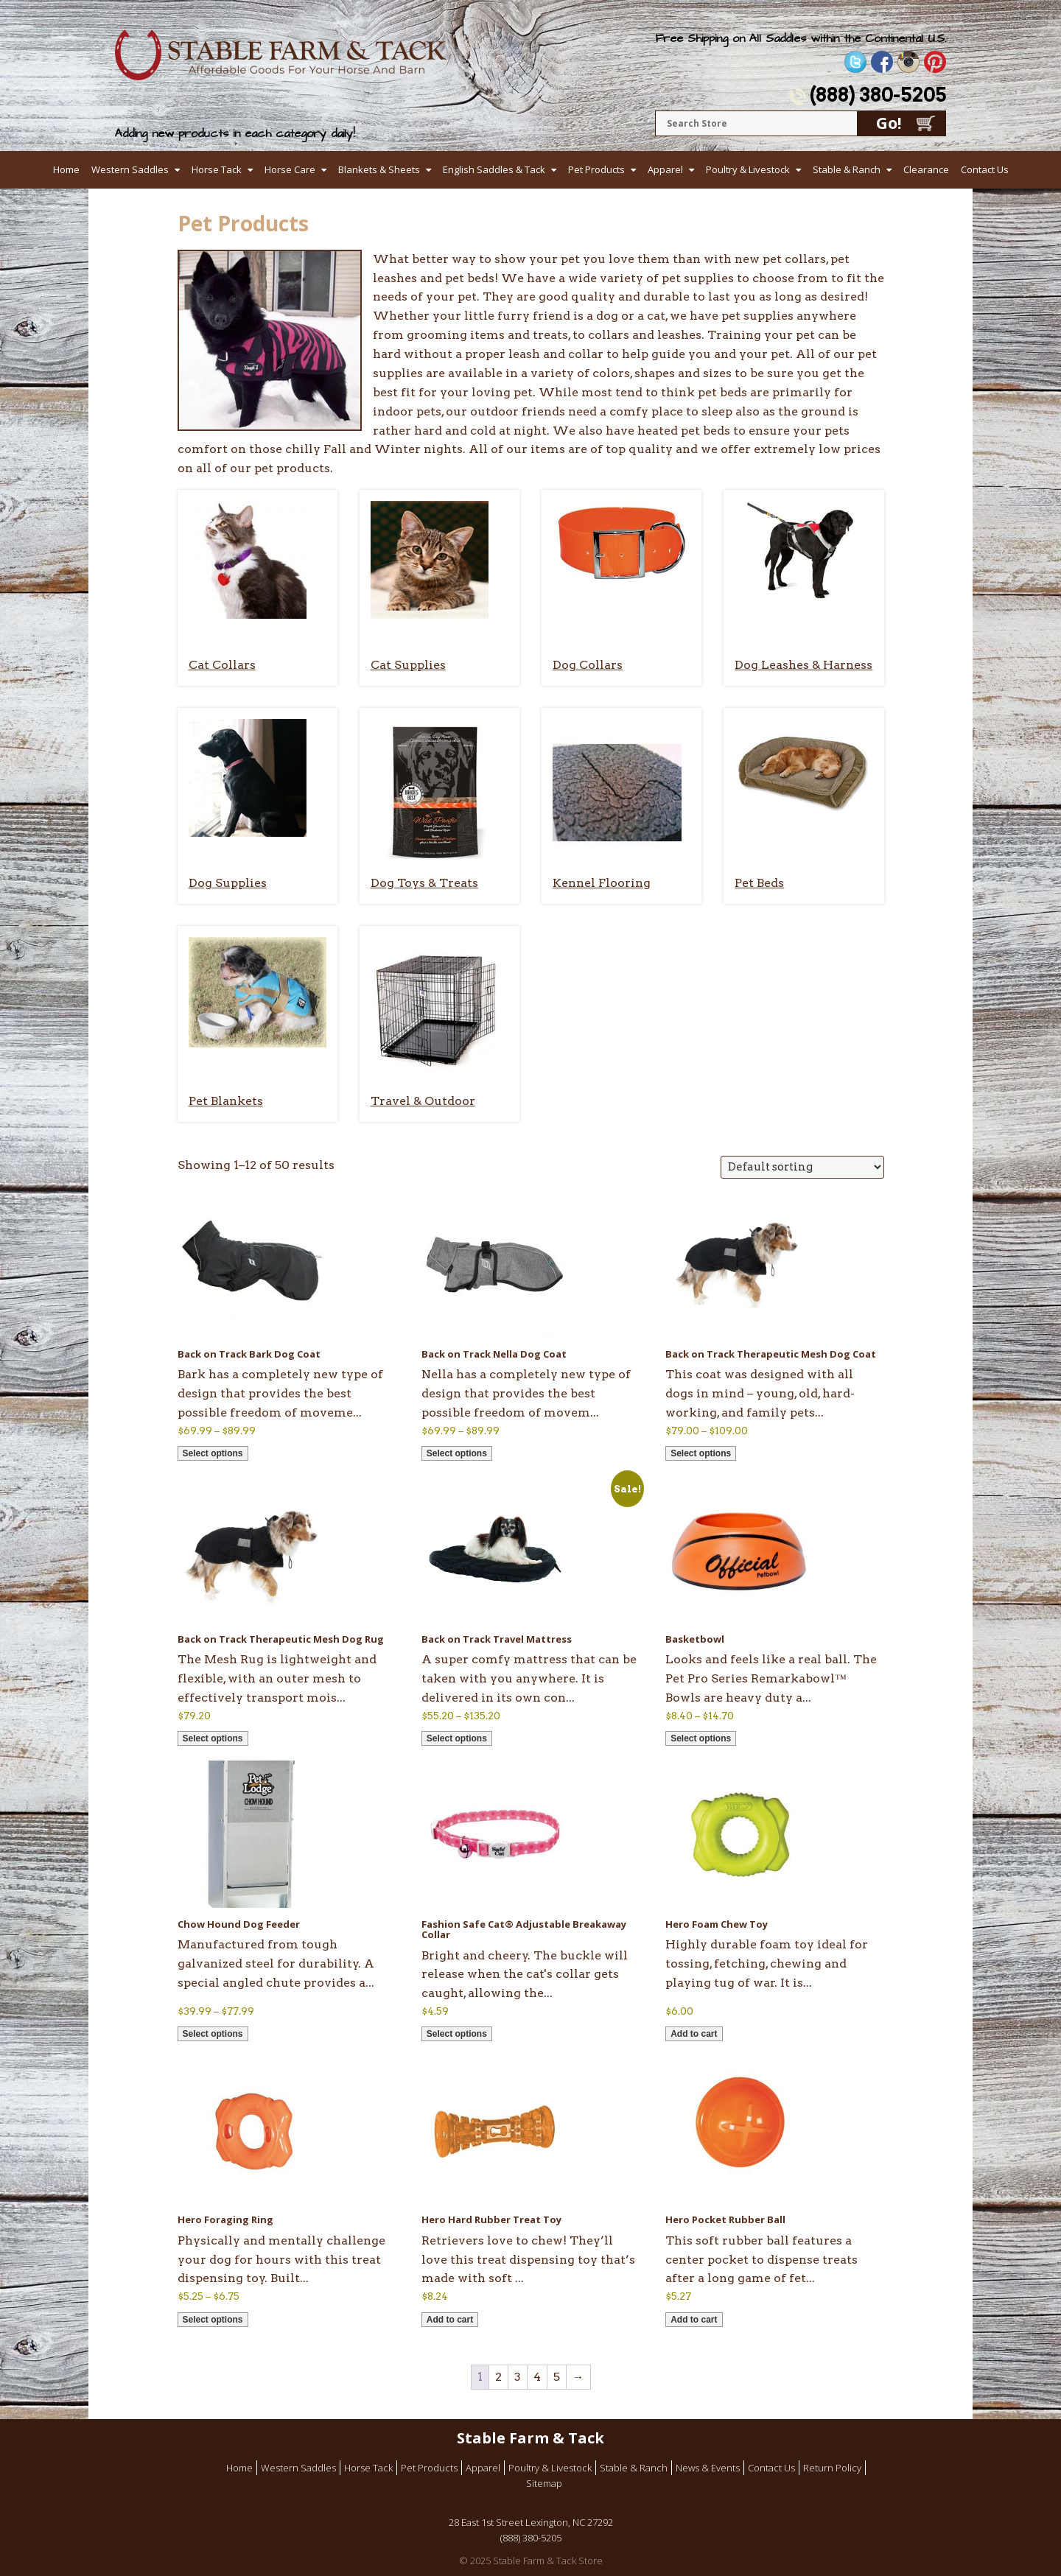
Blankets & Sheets (379, 169)
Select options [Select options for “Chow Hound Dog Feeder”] (213, 2034)
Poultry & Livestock (748, 169)
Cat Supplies (408, 665)
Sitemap (544, 2483)
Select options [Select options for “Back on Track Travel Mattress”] (457, 1738)
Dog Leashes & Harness (803, 665)
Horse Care (290, 169)
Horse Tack (217, 169)
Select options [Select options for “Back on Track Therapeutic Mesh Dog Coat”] (700, 1453)
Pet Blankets (226, 1101)
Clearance (926, 169)
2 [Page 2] (498, 2377)
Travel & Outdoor (423, 1101)
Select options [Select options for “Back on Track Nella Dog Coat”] (457, 1453)
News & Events (708, 2467)
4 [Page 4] (537, 2377)
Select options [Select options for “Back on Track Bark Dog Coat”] (213, 1453)
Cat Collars (222, 665)
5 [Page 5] (556, 2377)
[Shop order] (802, 1167)
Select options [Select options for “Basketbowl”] (700, 1738)
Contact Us (985, 169)
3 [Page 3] (517, 2377)
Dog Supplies (228, 883)
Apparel (665, 169)
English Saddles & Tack (494, 169)
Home (66, 169)
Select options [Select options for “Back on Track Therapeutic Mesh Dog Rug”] (213, 1738)
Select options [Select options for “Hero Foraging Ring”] (213, 2319)
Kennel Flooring (602, 883)
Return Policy (832, 2467)
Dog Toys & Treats (424, 883)
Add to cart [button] (693, 2034)
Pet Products (596, 169)
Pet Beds (759, 883)
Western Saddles (130, 169)
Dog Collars (588, 665)
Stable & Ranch (846, 169)
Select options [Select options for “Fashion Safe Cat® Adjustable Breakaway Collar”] (457, 2034)
